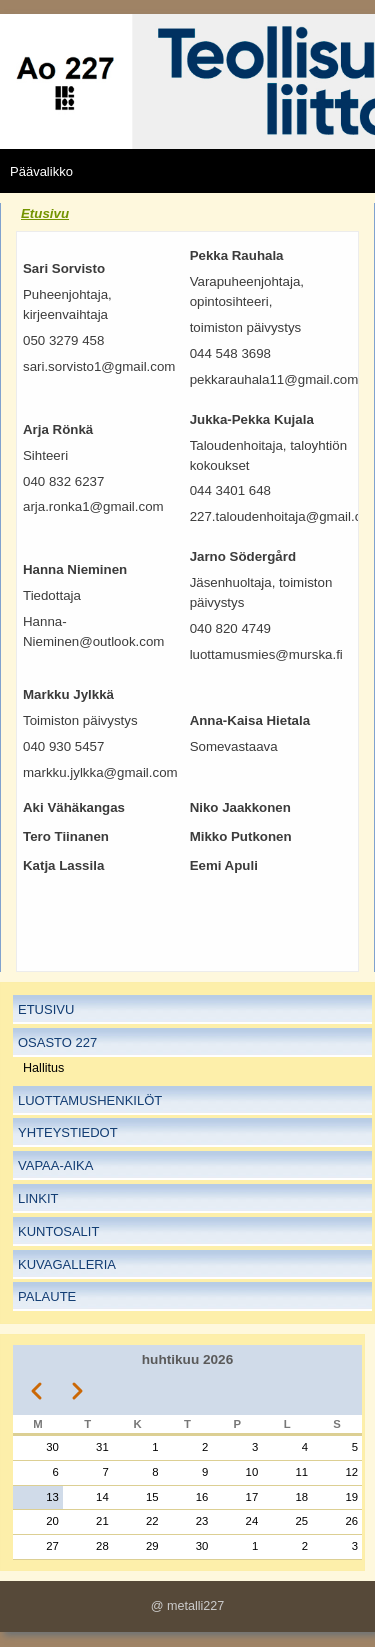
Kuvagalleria (67, 1264)
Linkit (38, 1198)
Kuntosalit (58, 1231)
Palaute (47, 1296)
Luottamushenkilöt (90, 1100)
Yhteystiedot (68, 1132)
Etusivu (45, 213)
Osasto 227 (57, 1042)
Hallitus (43, 1068)
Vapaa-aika (55, 1165)
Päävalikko (41, 171)
